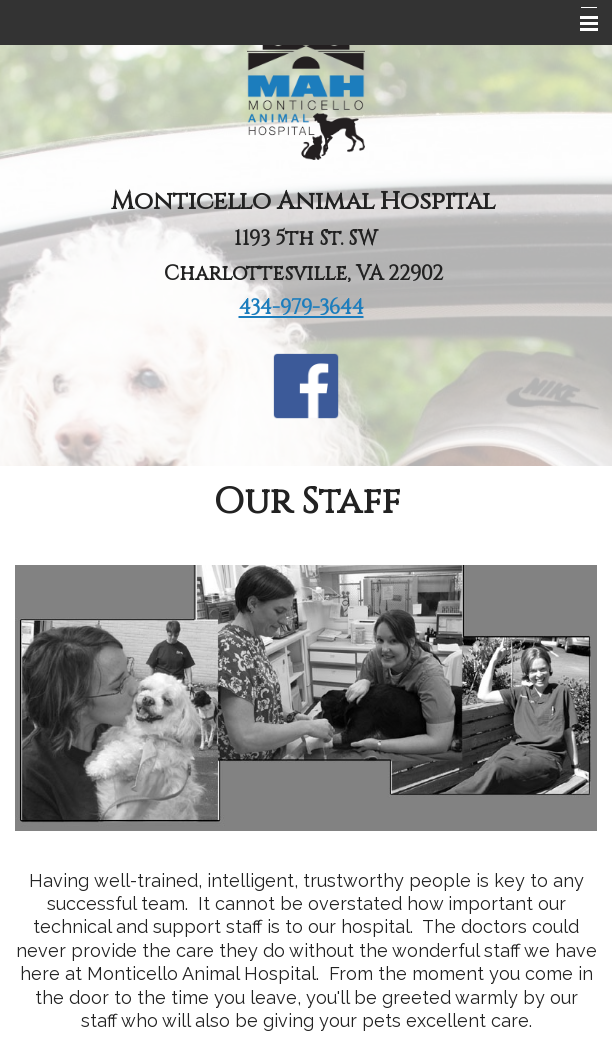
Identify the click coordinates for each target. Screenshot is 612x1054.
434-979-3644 (301, 308)
